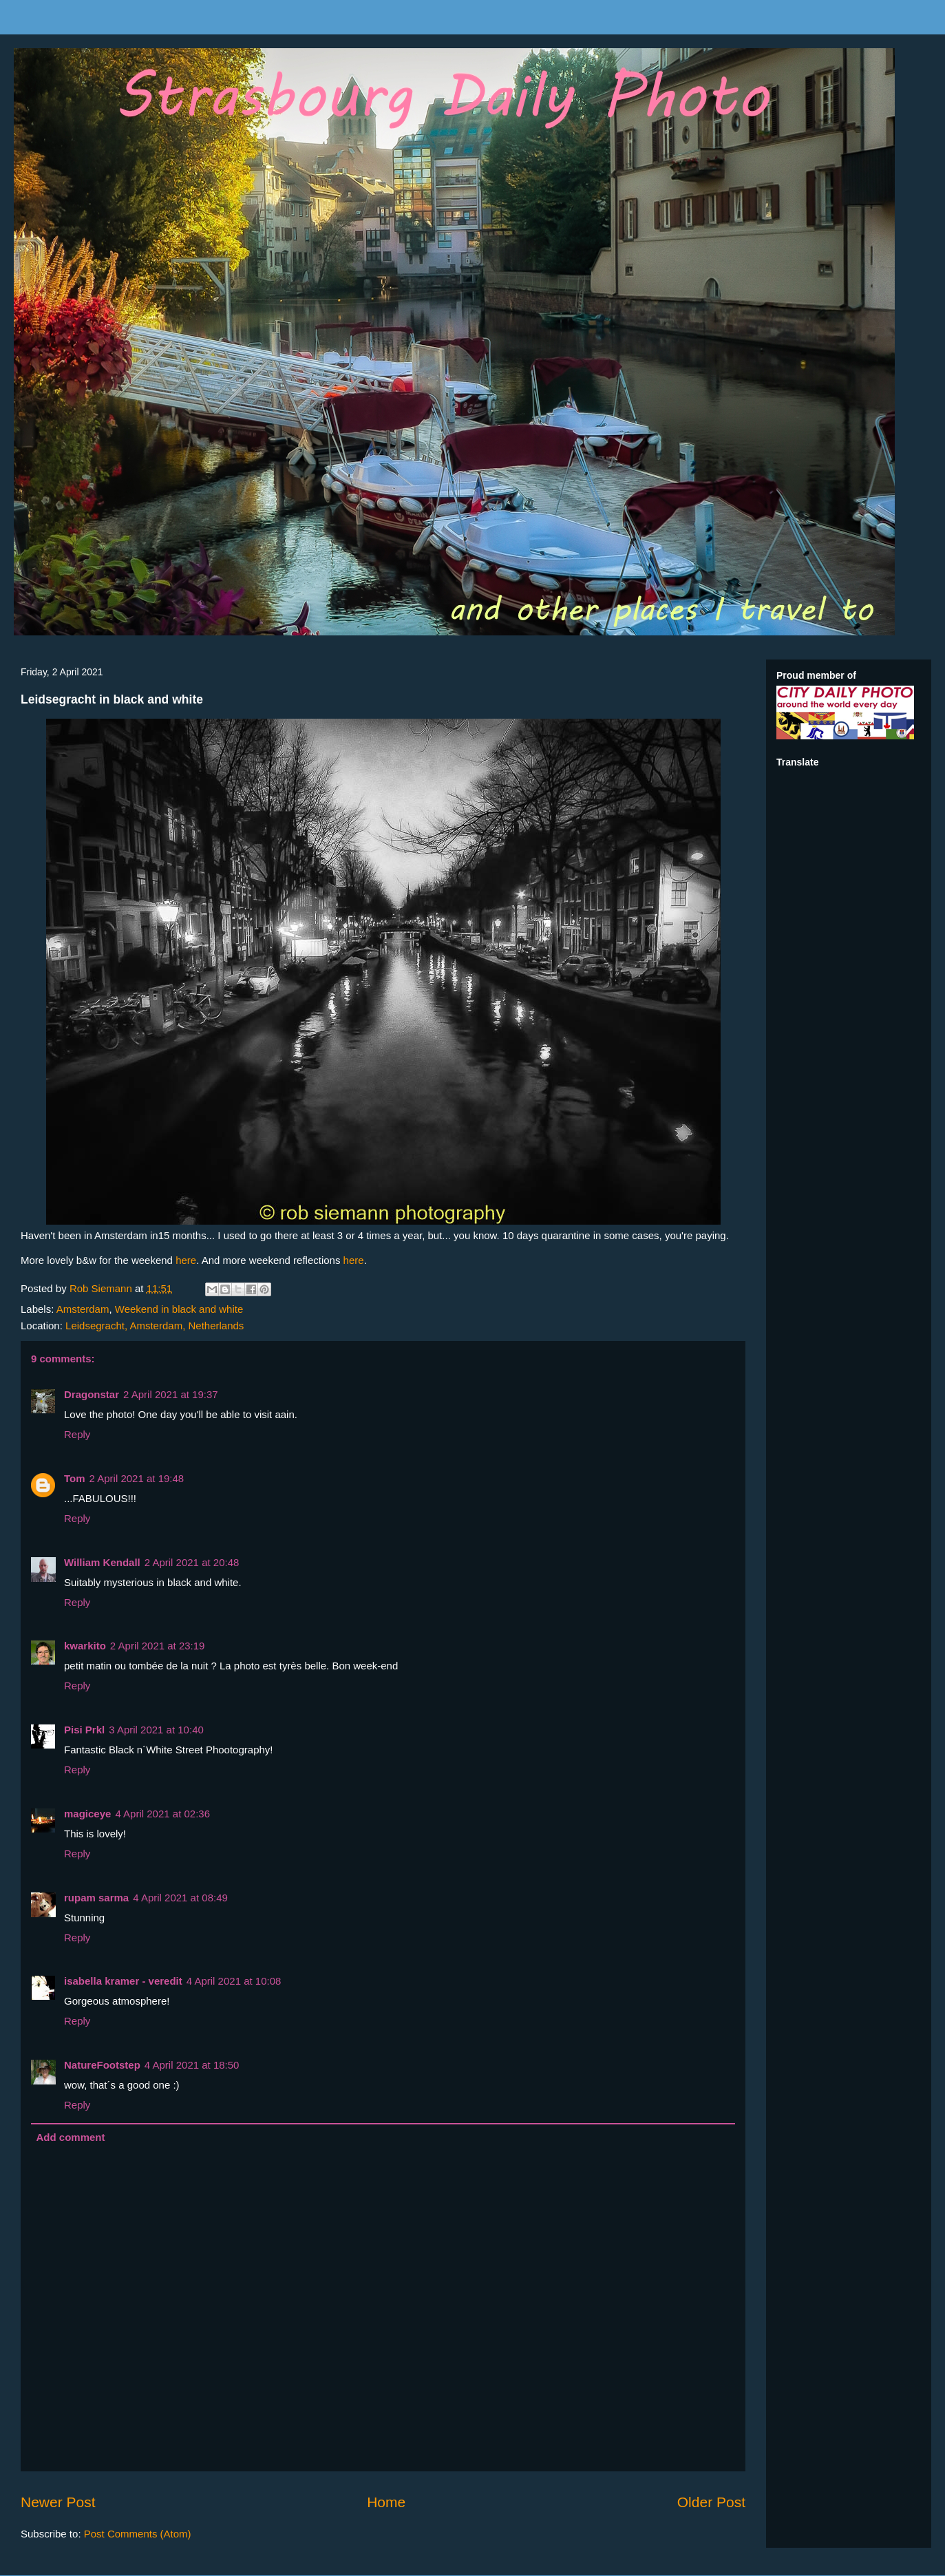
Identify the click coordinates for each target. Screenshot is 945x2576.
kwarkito (85, 1645)
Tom (74, 1478)
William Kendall (102, 1562)
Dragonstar (91, 1394)
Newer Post (58, 2502)
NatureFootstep (102, 2065)
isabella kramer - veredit (123, 1981)
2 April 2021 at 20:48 (192, 1562)
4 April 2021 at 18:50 (192, 2065)
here (186, 1260)
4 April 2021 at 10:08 (234, 1981)
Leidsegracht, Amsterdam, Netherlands (154, 1325)
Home (386, 2502)
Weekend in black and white (179, 1309)
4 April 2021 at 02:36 (162, 1813)
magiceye (87, 1813)
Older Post (711, 2502)
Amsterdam (82, 1309)
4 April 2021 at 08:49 (180, 1897)
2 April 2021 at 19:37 (170, 1394)
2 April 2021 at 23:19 (157, 1645)
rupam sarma (96, 1897)
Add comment (70, 2137)
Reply (77, 1434)
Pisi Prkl (84, 1729)
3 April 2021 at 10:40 (156, 1729)
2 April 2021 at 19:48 (136, 1478)
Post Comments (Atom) (137, 2534)
